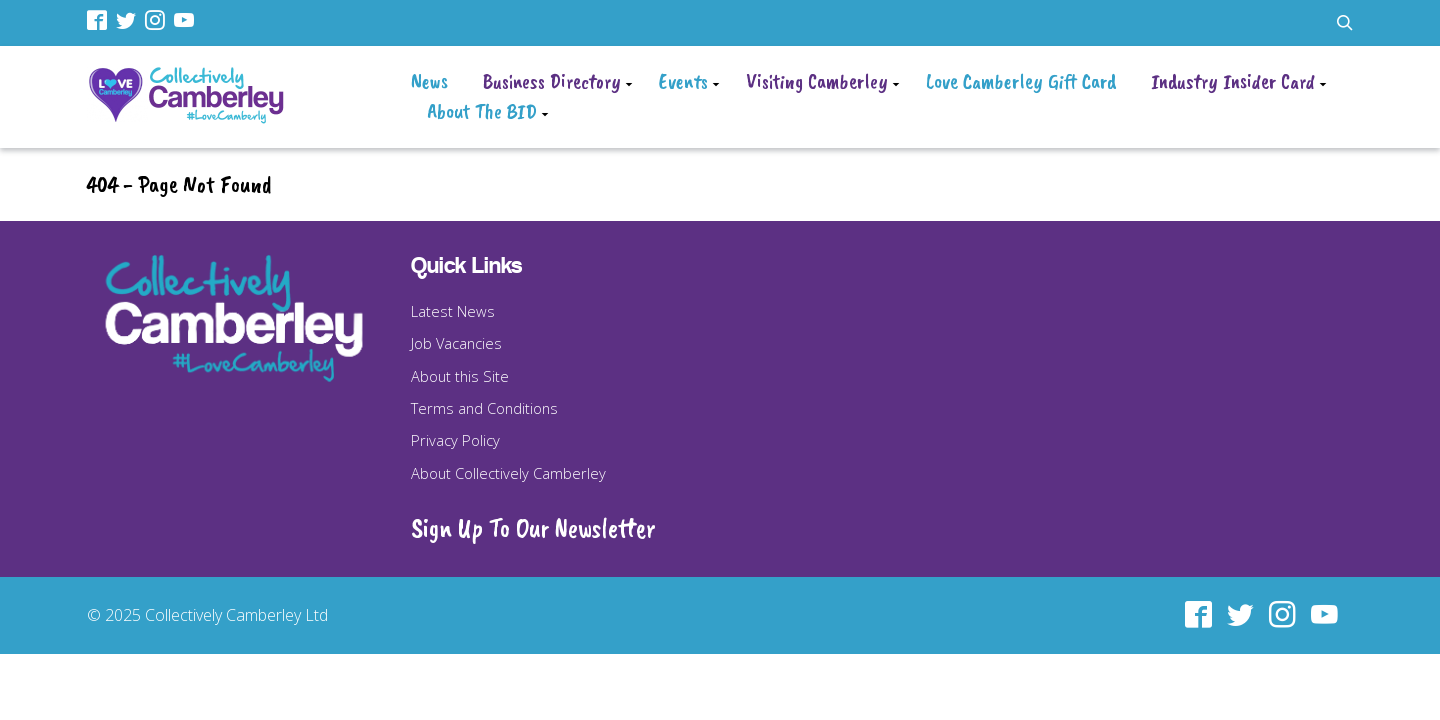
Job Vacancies (456, 343)
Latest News (453, 311)
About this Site (460, 376)
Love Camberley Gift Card (1021, 81)
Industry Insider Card (1233, 81)
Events (683, 81)
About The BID (482, 111)
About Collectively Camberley (508, 473)
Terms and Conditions (484, 408)
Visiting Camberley (817, 81)
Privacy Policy (455, 440)
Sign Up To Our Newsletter (533, 528)
